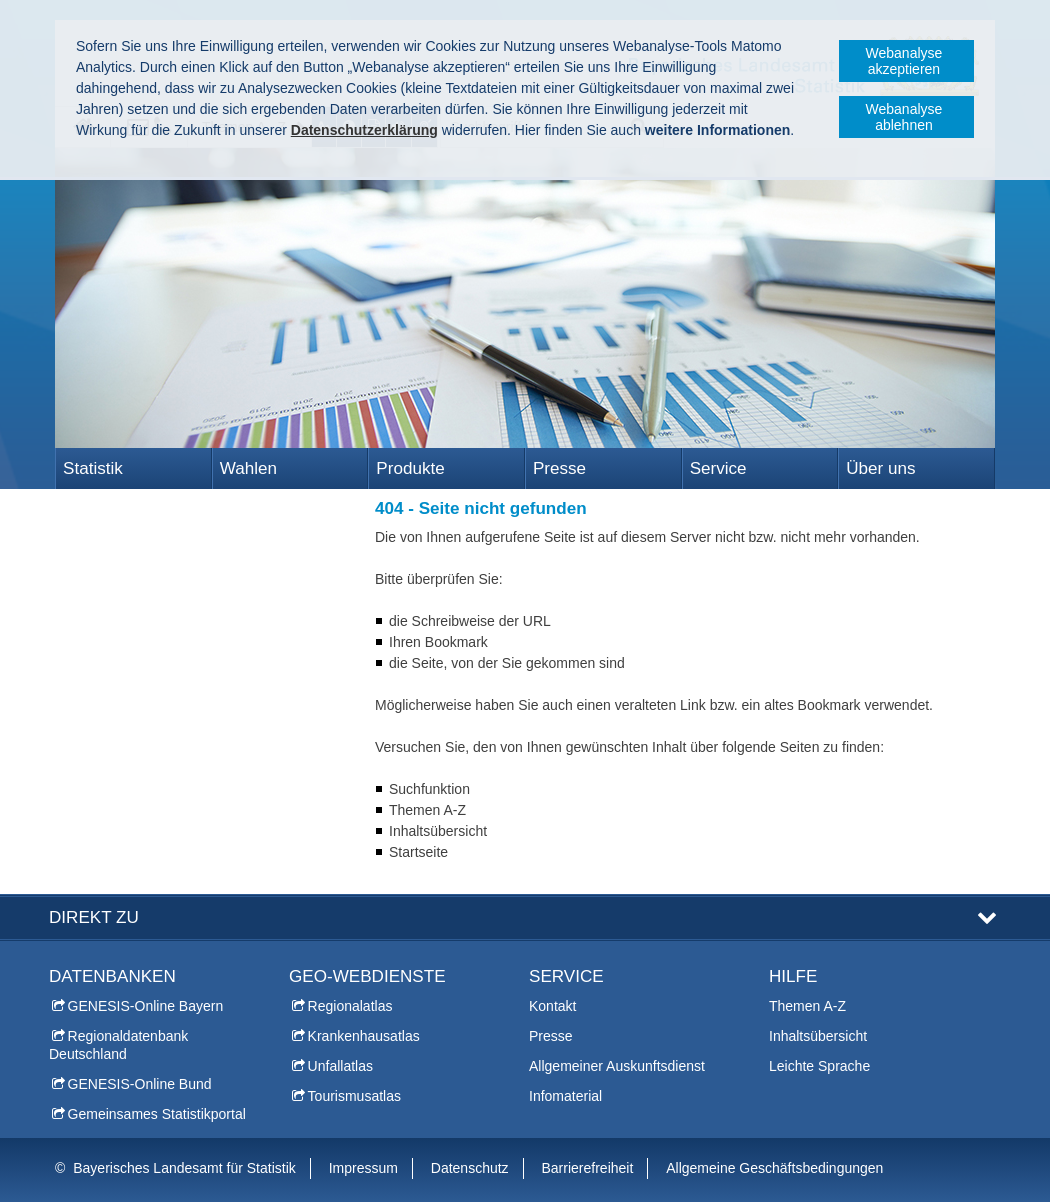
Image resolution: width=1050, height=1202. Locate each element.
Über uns (880, 468)
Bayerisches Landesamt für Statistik (184, 1168)
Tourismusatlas (354, 1096)
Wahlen (248, 468)
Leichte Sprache (819, 1066)
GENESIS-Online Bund (140, 1084)
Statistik (93, 468)
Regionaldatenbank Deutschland (118, 1045)
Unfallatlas (340, 1066)
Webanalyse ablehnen (904, 117)
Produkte (410, 468)
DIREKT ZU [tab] (94, 917)
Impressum (363, 1168)
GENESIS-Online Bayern (146, 1006)
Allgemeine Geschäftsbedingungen (774, 1168)
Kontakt (552, 1006)
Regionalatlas (350, 1006)
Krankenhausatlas (364, 1036)
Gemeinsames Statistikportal (157, 1114)
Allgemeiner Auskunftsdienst (617, 1066)
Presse (559, 468)
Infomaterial (565, 1096)
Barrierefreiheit (588, 1168)
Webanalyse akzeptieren (904, 61)
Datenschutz (470, 1168)
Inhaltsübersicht (818, 1036)
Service (718, 468)
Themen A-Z (807, 1006)
